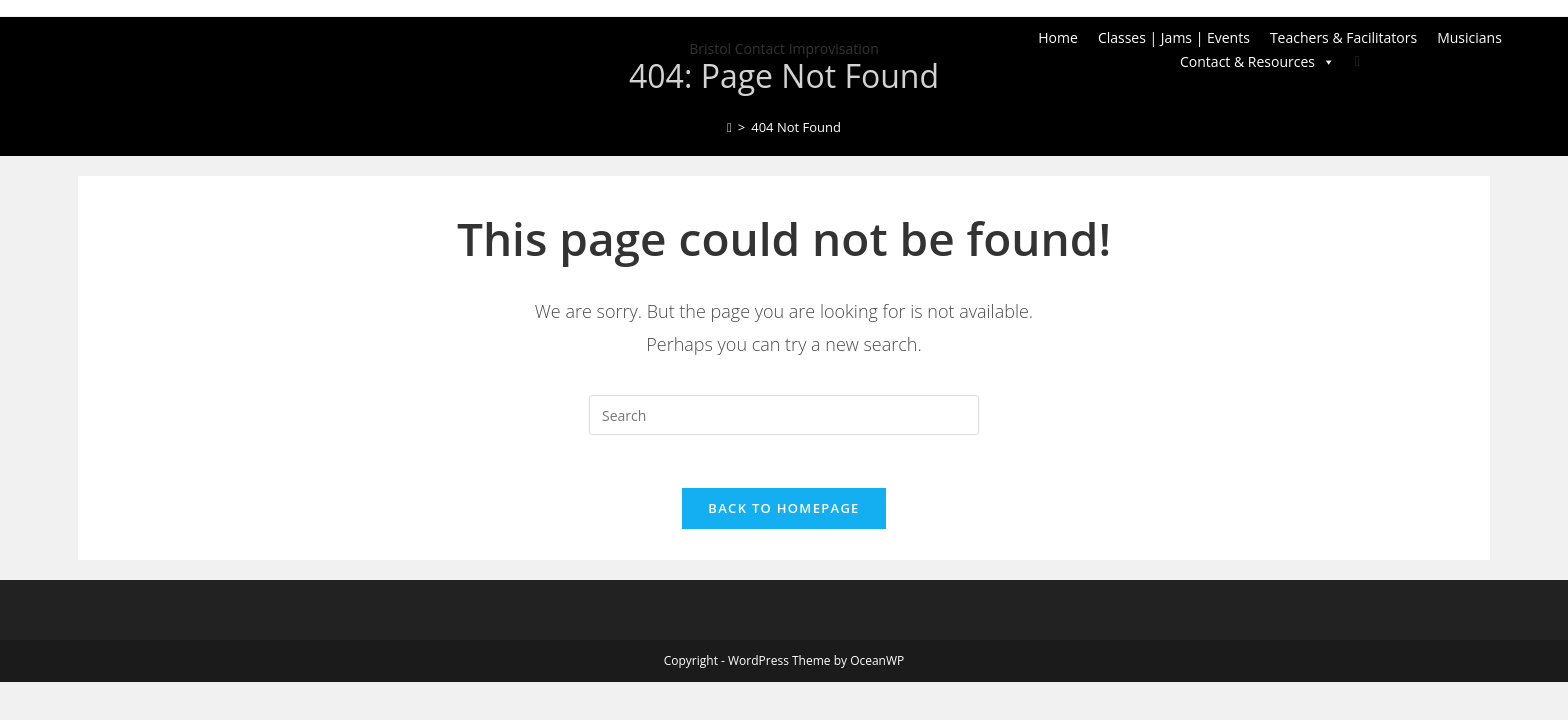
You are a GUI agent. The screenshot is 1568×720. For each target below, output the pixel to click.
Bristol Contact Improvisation (784, 48)
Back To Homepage (783, 516)
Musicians (1469, 37)
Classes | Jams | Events (1174, 37)
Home (1058, 37)
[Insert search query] (784, 415)
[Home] (729, 127)
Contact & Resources (1257, 62)
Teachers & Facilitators (1343, 37)
